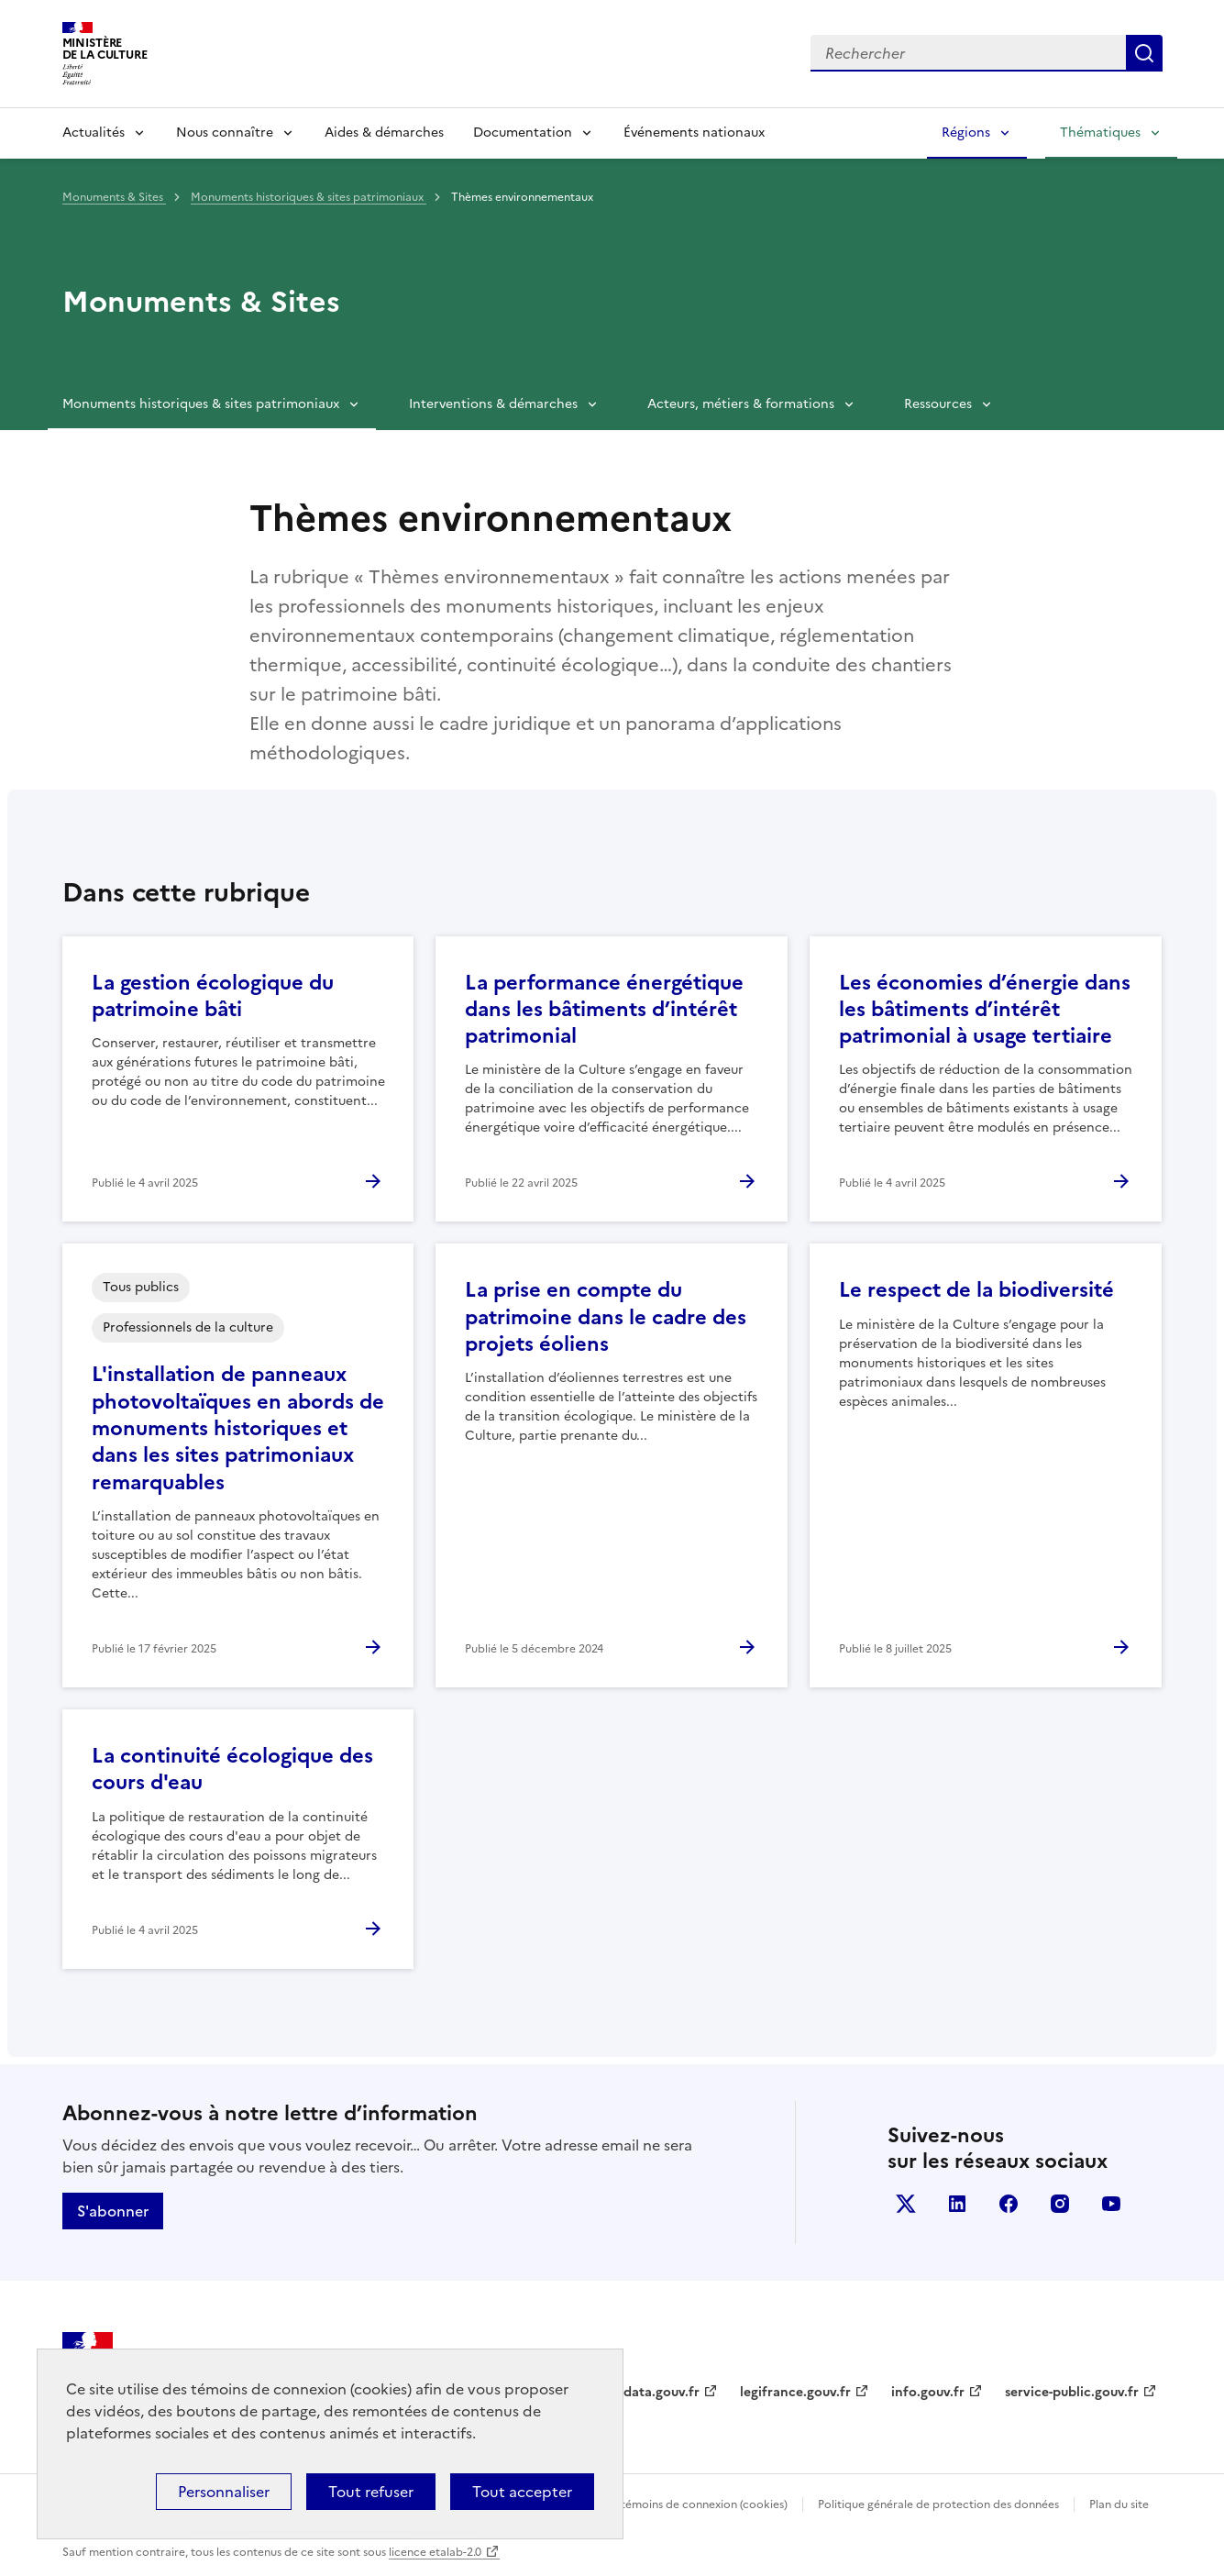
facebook (1008, 2203)
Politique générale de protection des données (938, 2504)
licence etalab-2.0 (435, 2552)
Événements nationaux (694, 132)
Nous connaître (224, 132)
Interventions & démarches (493, 404)
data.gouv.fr (661, 2392)
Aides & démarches (384, 132)
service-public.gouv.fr (1072, 2392)
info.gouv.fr (928, 2392)
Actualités (93, 132)
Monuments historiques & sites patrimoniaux (308, 197)
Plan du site (1119, 2504)
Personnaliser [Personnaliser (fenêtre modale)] (224, 2492)
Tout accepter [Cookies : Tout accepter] (522, 2492)
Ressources (938, 404)
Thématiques (1100, 132)
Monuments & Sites (114, 197)
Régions (966, 132)
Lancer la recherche (1144, 53)
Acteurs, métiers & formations (740, 404)
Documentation (522, 132)
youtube (1111, 2203)
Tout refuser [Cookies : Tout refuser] (371, 2492)
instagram (1060, 2203)
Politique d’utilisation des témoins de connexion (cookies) (637, 2504)
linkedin (957, 2203)
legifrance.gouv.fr (795, 2392)
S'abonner (113, 2211)
